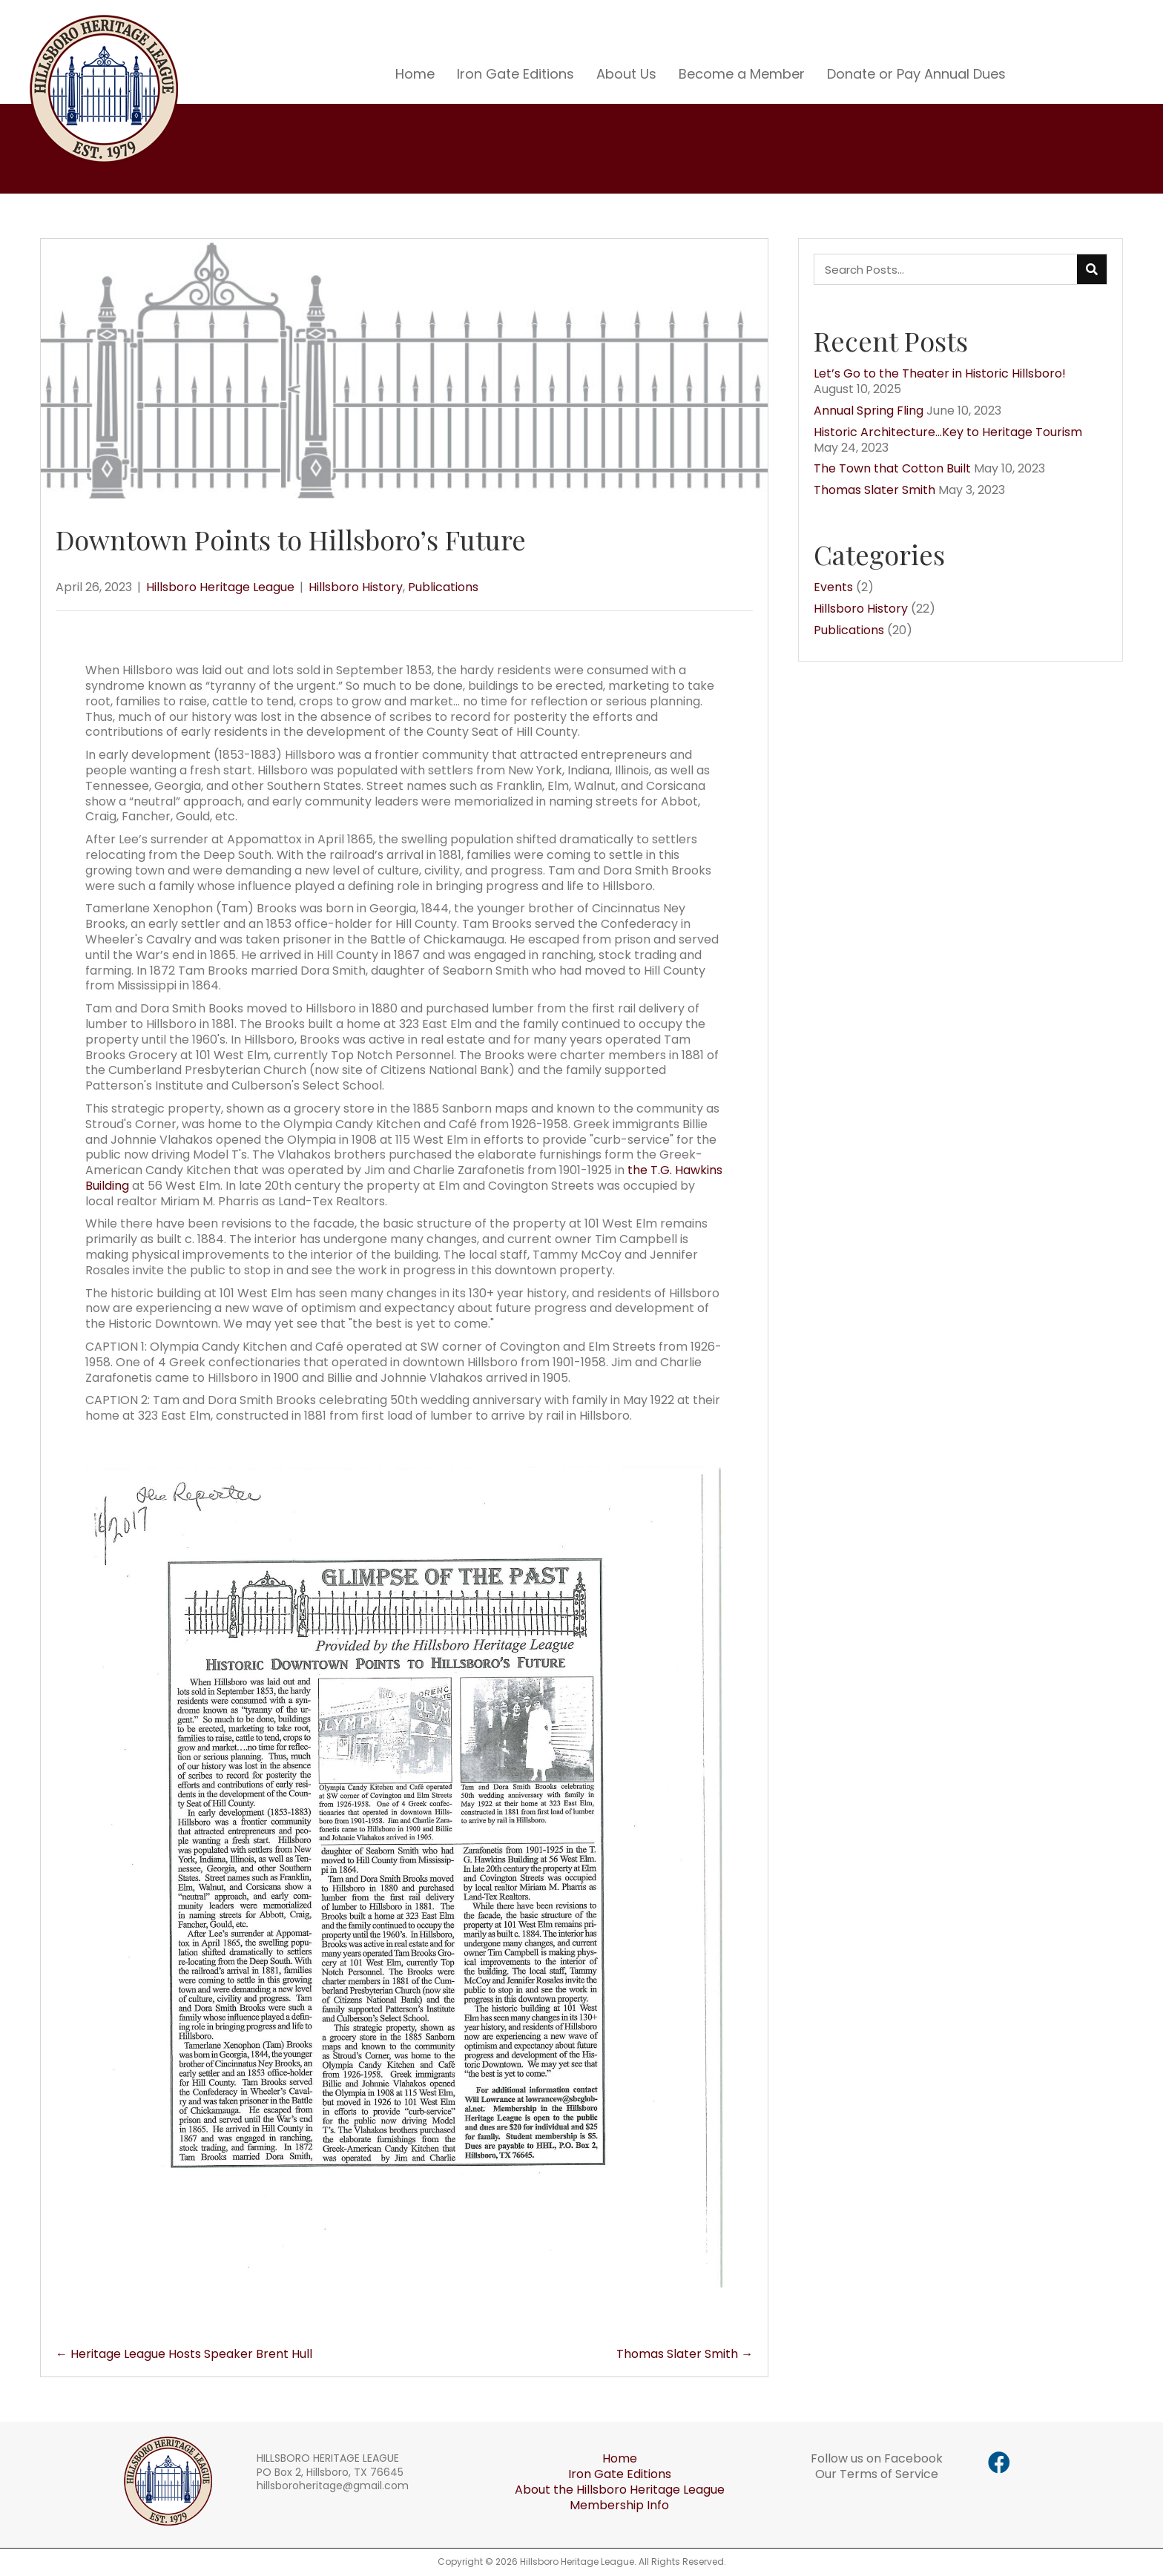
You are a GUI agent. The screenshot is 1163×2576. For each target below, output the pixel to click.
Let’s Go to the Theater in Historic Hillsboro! (940, 373)
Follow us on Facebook (877, 2458)
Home (619, 2458)
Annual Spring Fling (868, 410)
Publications (443, 587)
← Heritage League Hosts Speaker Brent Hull (184, 2354)
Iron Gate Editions (619, 2474)
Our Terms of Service (876, 2474)
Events (833, 587)
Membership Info (619, 2505)
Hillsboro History (356, 587)
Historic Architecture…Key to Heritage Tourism (948, 432)
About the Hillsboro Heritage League (620, 2489)
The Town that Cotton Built (892, 468)
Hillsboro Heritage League (220, 587)
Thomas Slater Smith (874, 489)
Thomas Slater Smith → (684, 2354)
